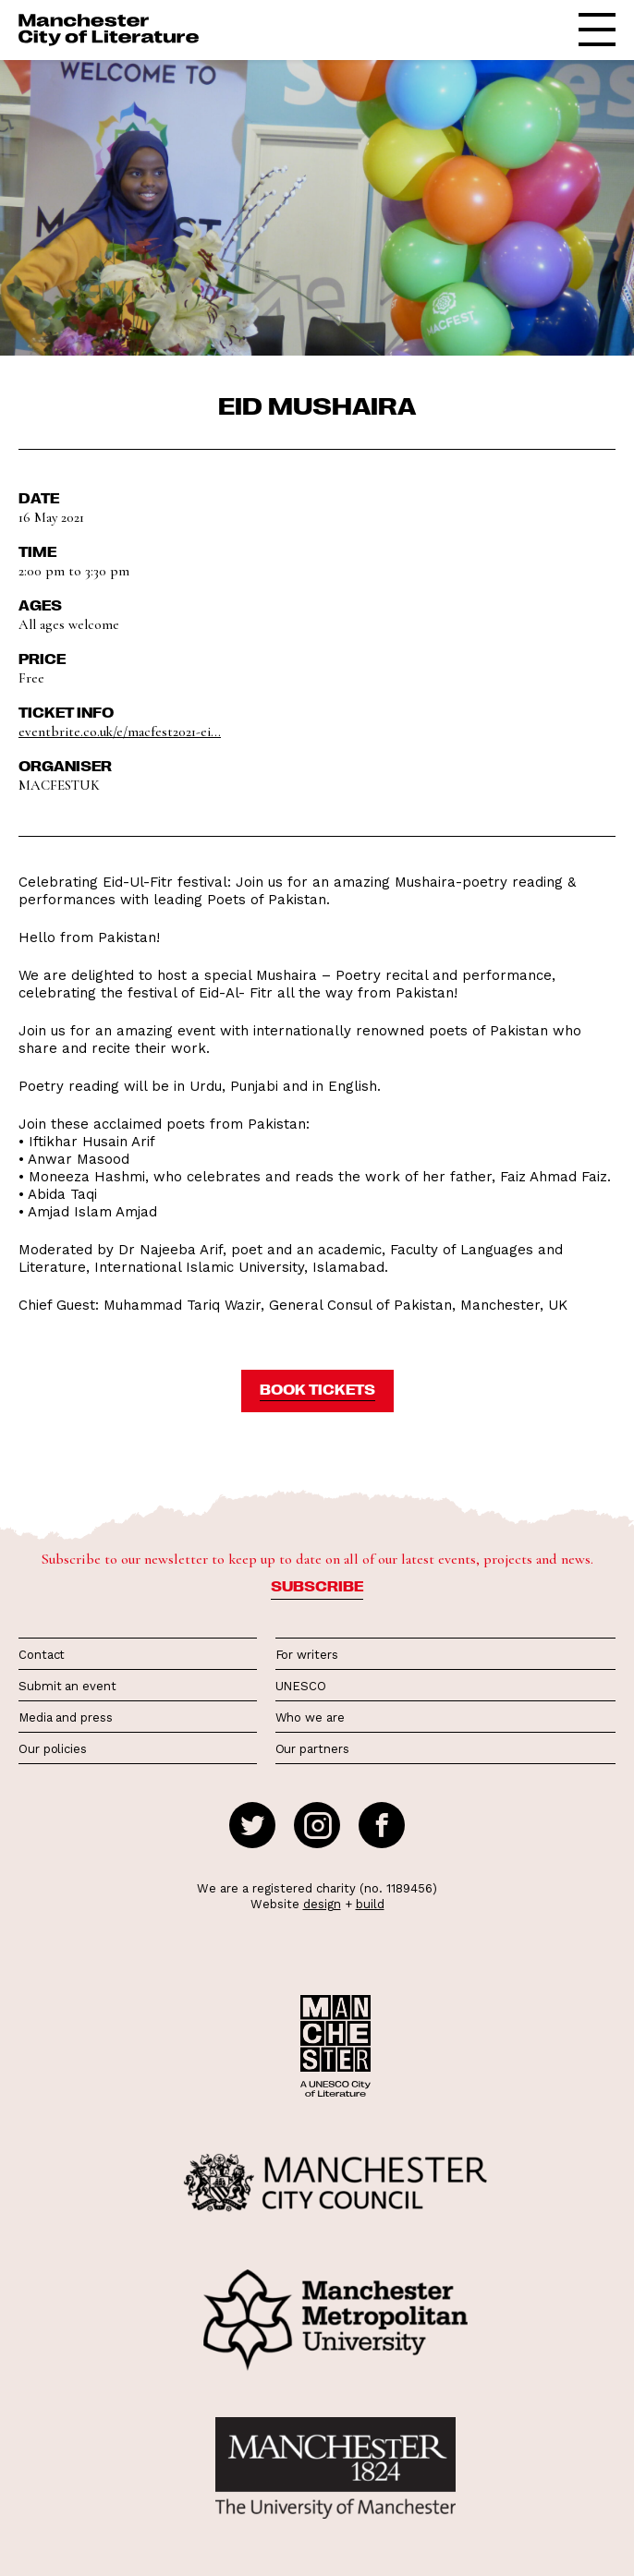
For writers (306, 1655)
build (370, 1904)
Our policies (52, 1749)
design (322, 1904)
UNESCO (300, 1686)
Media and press (65, 1717)
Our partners (312, 1749)
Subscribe (317, 1586)
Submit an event (67, 1686)
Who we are (310, 1717)
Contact (41, 1655)
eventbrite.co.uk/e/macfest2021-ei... (119, 731)
